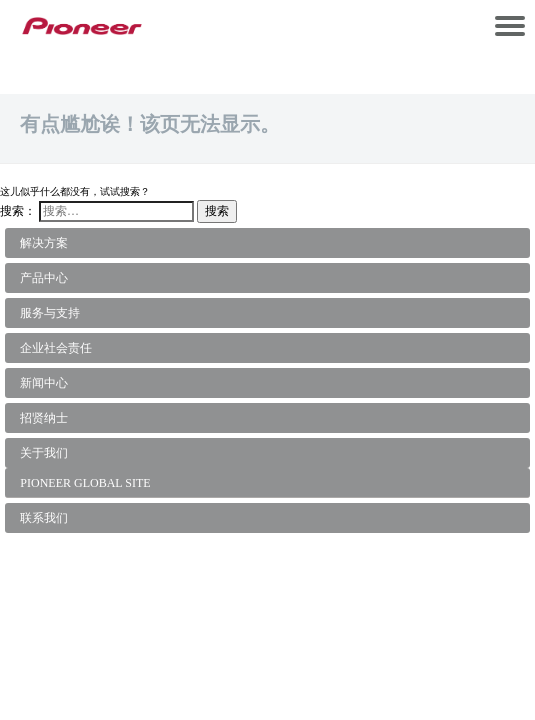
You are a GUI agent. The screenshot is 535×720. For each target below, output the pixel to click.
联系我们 (44, 518)
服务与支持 (50, 313)
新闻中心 (44, 383)
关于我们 (44, 453)
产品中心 (44, 278)
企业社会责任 (56, 348)
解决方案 (44, 243)
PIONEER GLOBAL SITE (85, 483)
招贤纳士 (44, 418)
